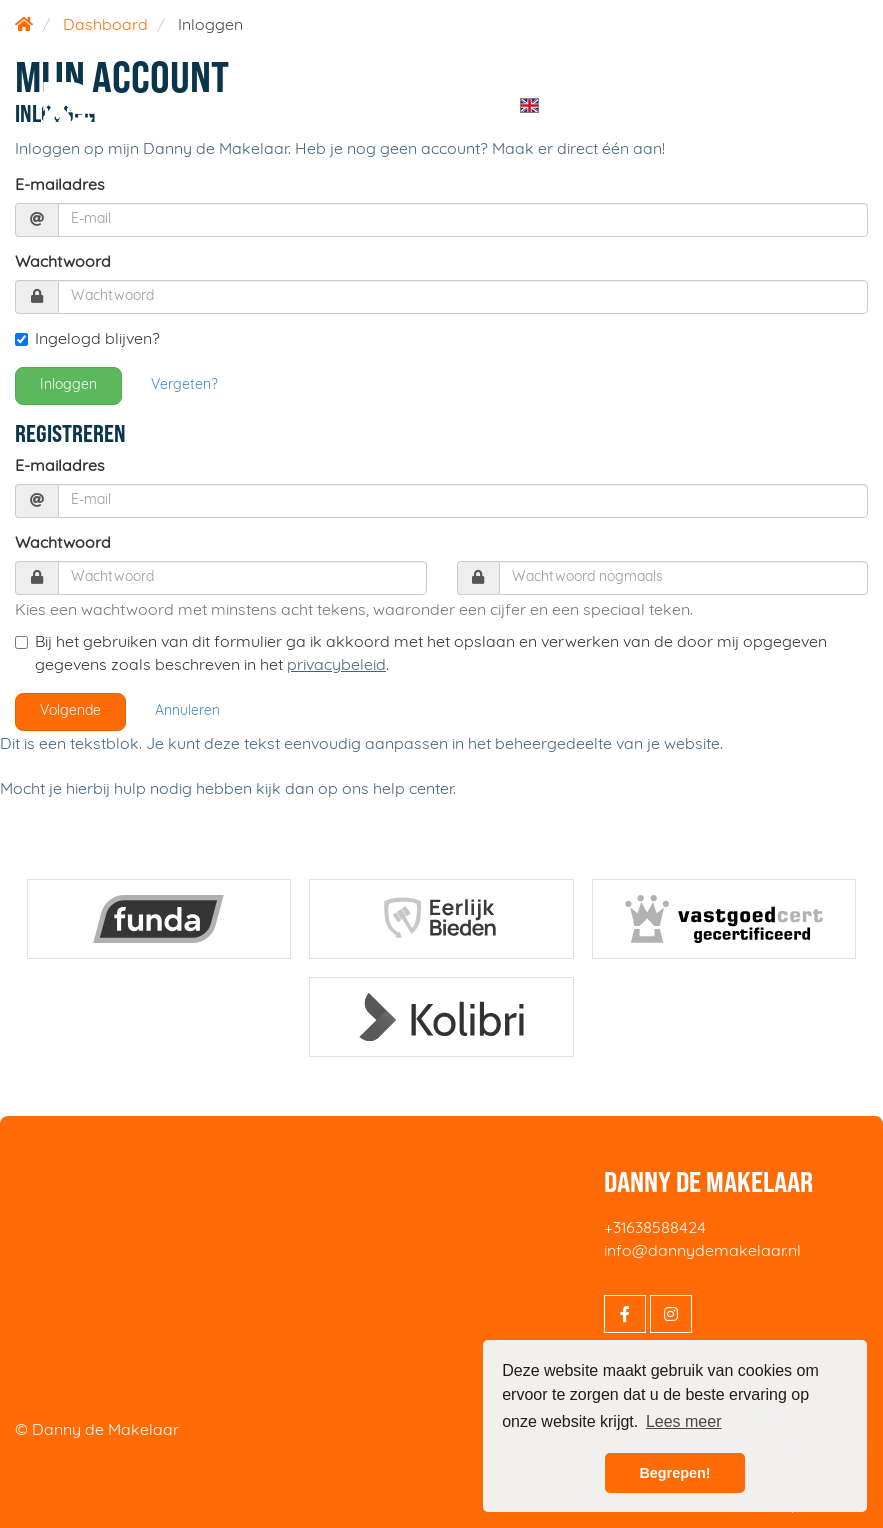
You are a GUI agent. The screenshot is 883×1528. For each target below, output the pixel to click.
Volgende (70, 711)
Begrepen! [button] (674, 1473)
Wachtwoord (63, 263)
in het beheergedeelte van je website (586, 745)
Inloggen (68, 385)
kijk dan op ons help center (354, 790)
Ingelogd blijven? (87, 340)
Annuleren (187, 711)
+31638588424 (655, 1229)
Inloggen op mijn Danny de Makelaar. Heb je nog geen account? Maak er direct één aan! (340, 150)
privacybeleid (336, 666)
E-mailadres (60, 186)
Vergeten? (184, 385)
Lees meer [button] (684, 1421)
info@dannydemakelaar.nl (702, 1252)
